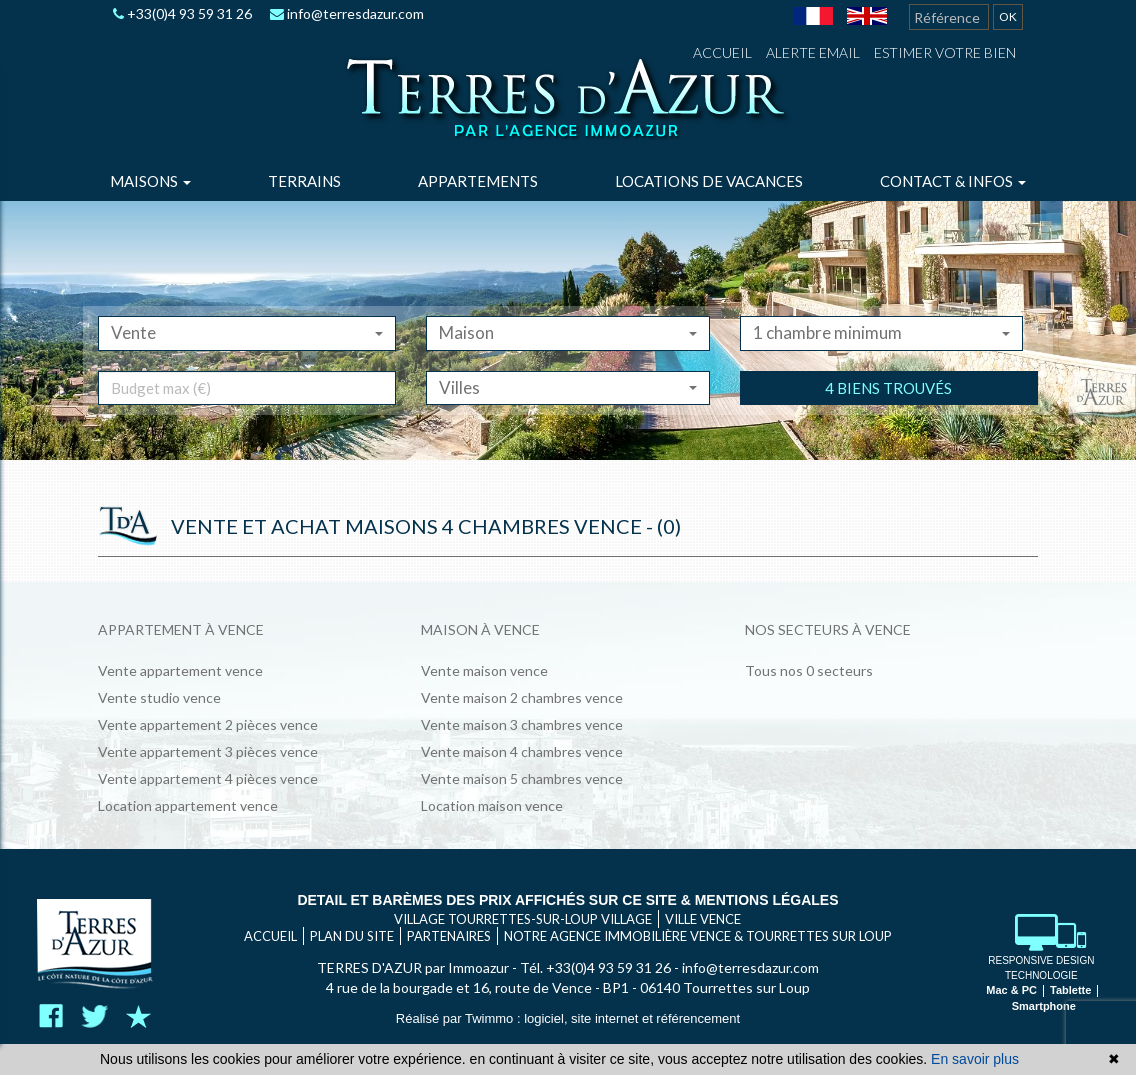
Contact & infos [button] (953, 181)
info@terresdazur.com (347, 13)
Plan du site (352, 936)
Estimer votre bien (945, 52)
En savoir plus (975, 1059)
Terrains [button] (304, 181)
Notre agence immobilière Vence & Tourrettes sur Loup (698, 936)
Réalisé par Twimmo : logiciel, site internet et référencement (568, 1018)
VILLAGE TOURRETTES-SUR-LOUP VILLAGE (523, 919)
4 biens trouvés (888, 416)
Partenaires (449, 936)
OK (1008, 16)
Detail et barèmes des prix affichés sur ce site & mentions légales (567, 900)
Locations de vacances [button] (709, 181)
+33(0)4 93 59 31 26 (182, 13)
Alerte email (813, 52)
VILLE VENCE (703, 919)
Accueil (722, 52)
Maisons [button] (150, 181)
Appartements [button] (478, 181)
